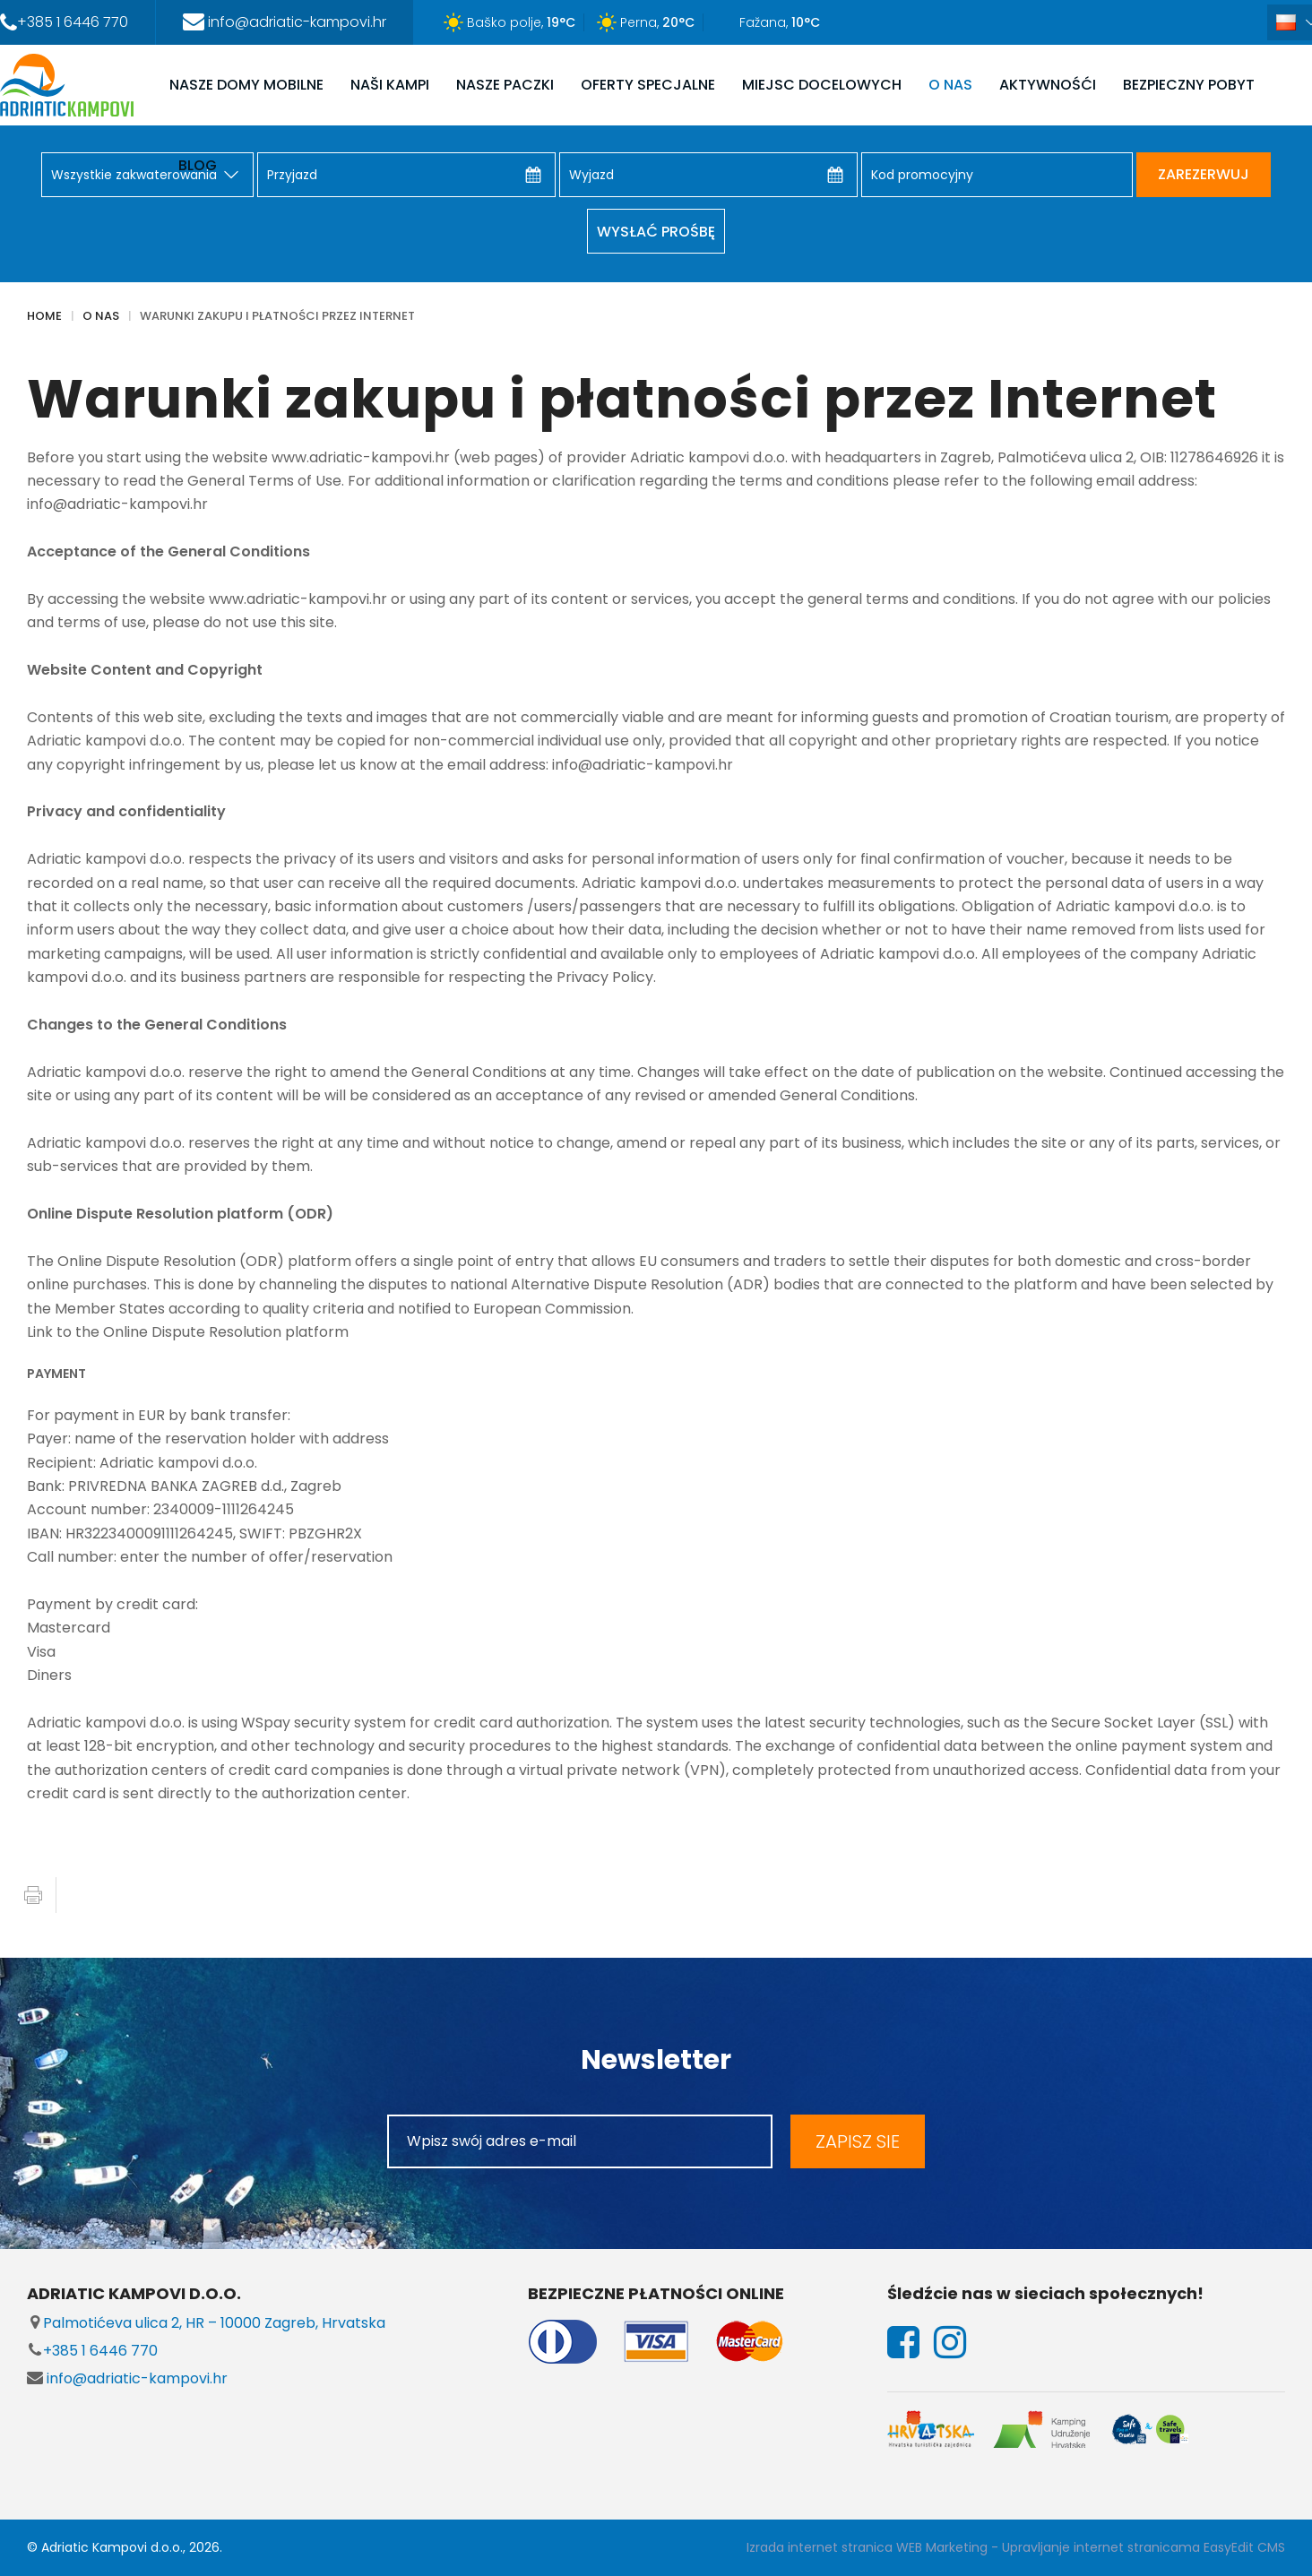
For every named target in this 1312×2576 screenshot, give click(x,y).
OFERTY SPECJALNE (648, 84)
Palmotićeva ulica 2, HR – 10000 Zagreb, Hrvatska (206, 2323)
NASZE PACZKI (505, 84)
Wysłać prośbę (656, 231)
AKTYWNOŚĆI (1047, 84)
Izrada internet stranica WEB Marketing (867, 2547)
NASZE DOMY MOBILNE (246, 84)
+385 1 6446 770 (92, 2350)
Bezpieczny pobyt (1189, 84)
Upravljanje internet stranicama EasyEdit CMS (1143, 2547)
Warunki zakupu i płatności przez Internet (277, 315)
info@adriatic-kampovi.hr (127, 2378)
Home (44, 315)
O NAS (950, 84)
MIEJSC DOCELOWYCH (822, 84)
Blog (197, 165)
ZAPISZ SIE (858, 2141)
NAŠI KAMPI (389, 84)
